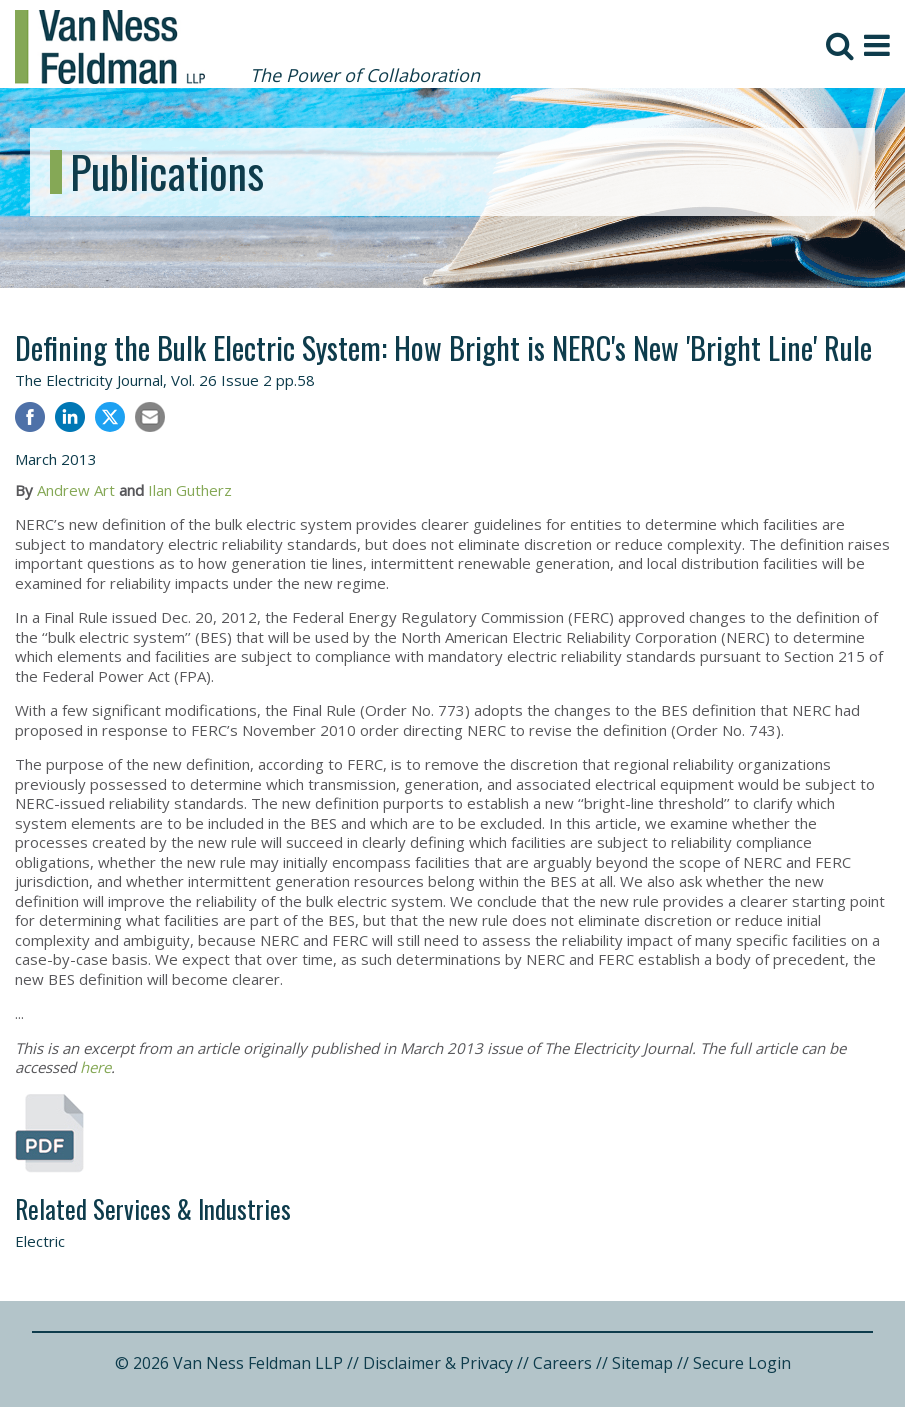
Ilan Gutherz (190, 490)
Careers (562, 1363)
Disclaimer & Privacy (438, 1363)
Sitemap (642, 1363)
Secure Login (742, 1363)
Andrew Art (76, 490)
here (95, 1067)
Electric (40, 1241)
